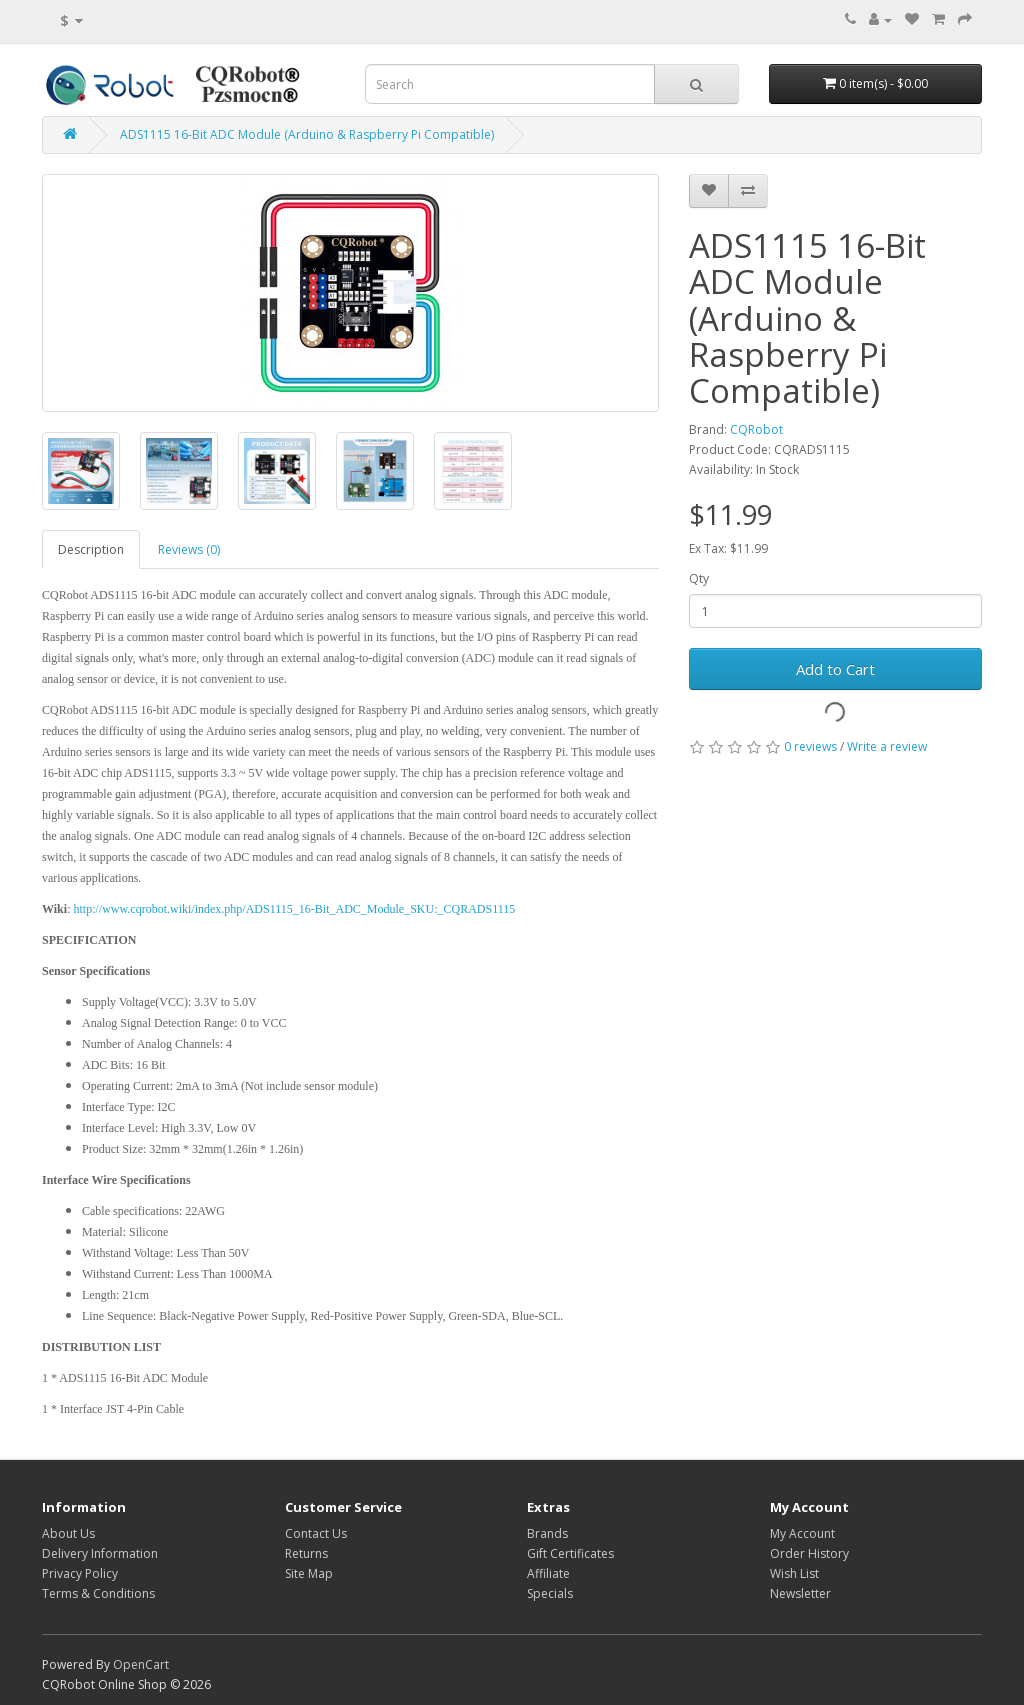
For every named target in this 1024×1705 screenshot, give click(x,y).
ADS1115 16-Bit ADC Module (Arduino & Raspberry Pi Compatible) (307, 134)
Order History (809, 1553)
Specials (550, 1593)
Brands (547, 1533)
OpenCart (141, 1664)
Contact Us (316, 1533)
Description (91, 549)
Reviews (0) (189, 549)
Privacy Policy (80, 1573)
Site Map (309, 1573)
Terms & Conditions (98, 1593)
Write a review (887, 746)
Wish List (794, 1573)
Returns (306, 1553)
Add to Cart (835, 669)
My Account (802, 1533)
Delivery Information (100, 1553)
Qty (699, 578)
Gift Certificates (570, 1553)
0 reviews (810, 746)
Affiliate (548, 1573)
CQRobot (756, 429)
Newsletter (800, 1593)
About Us (68, 1533)
